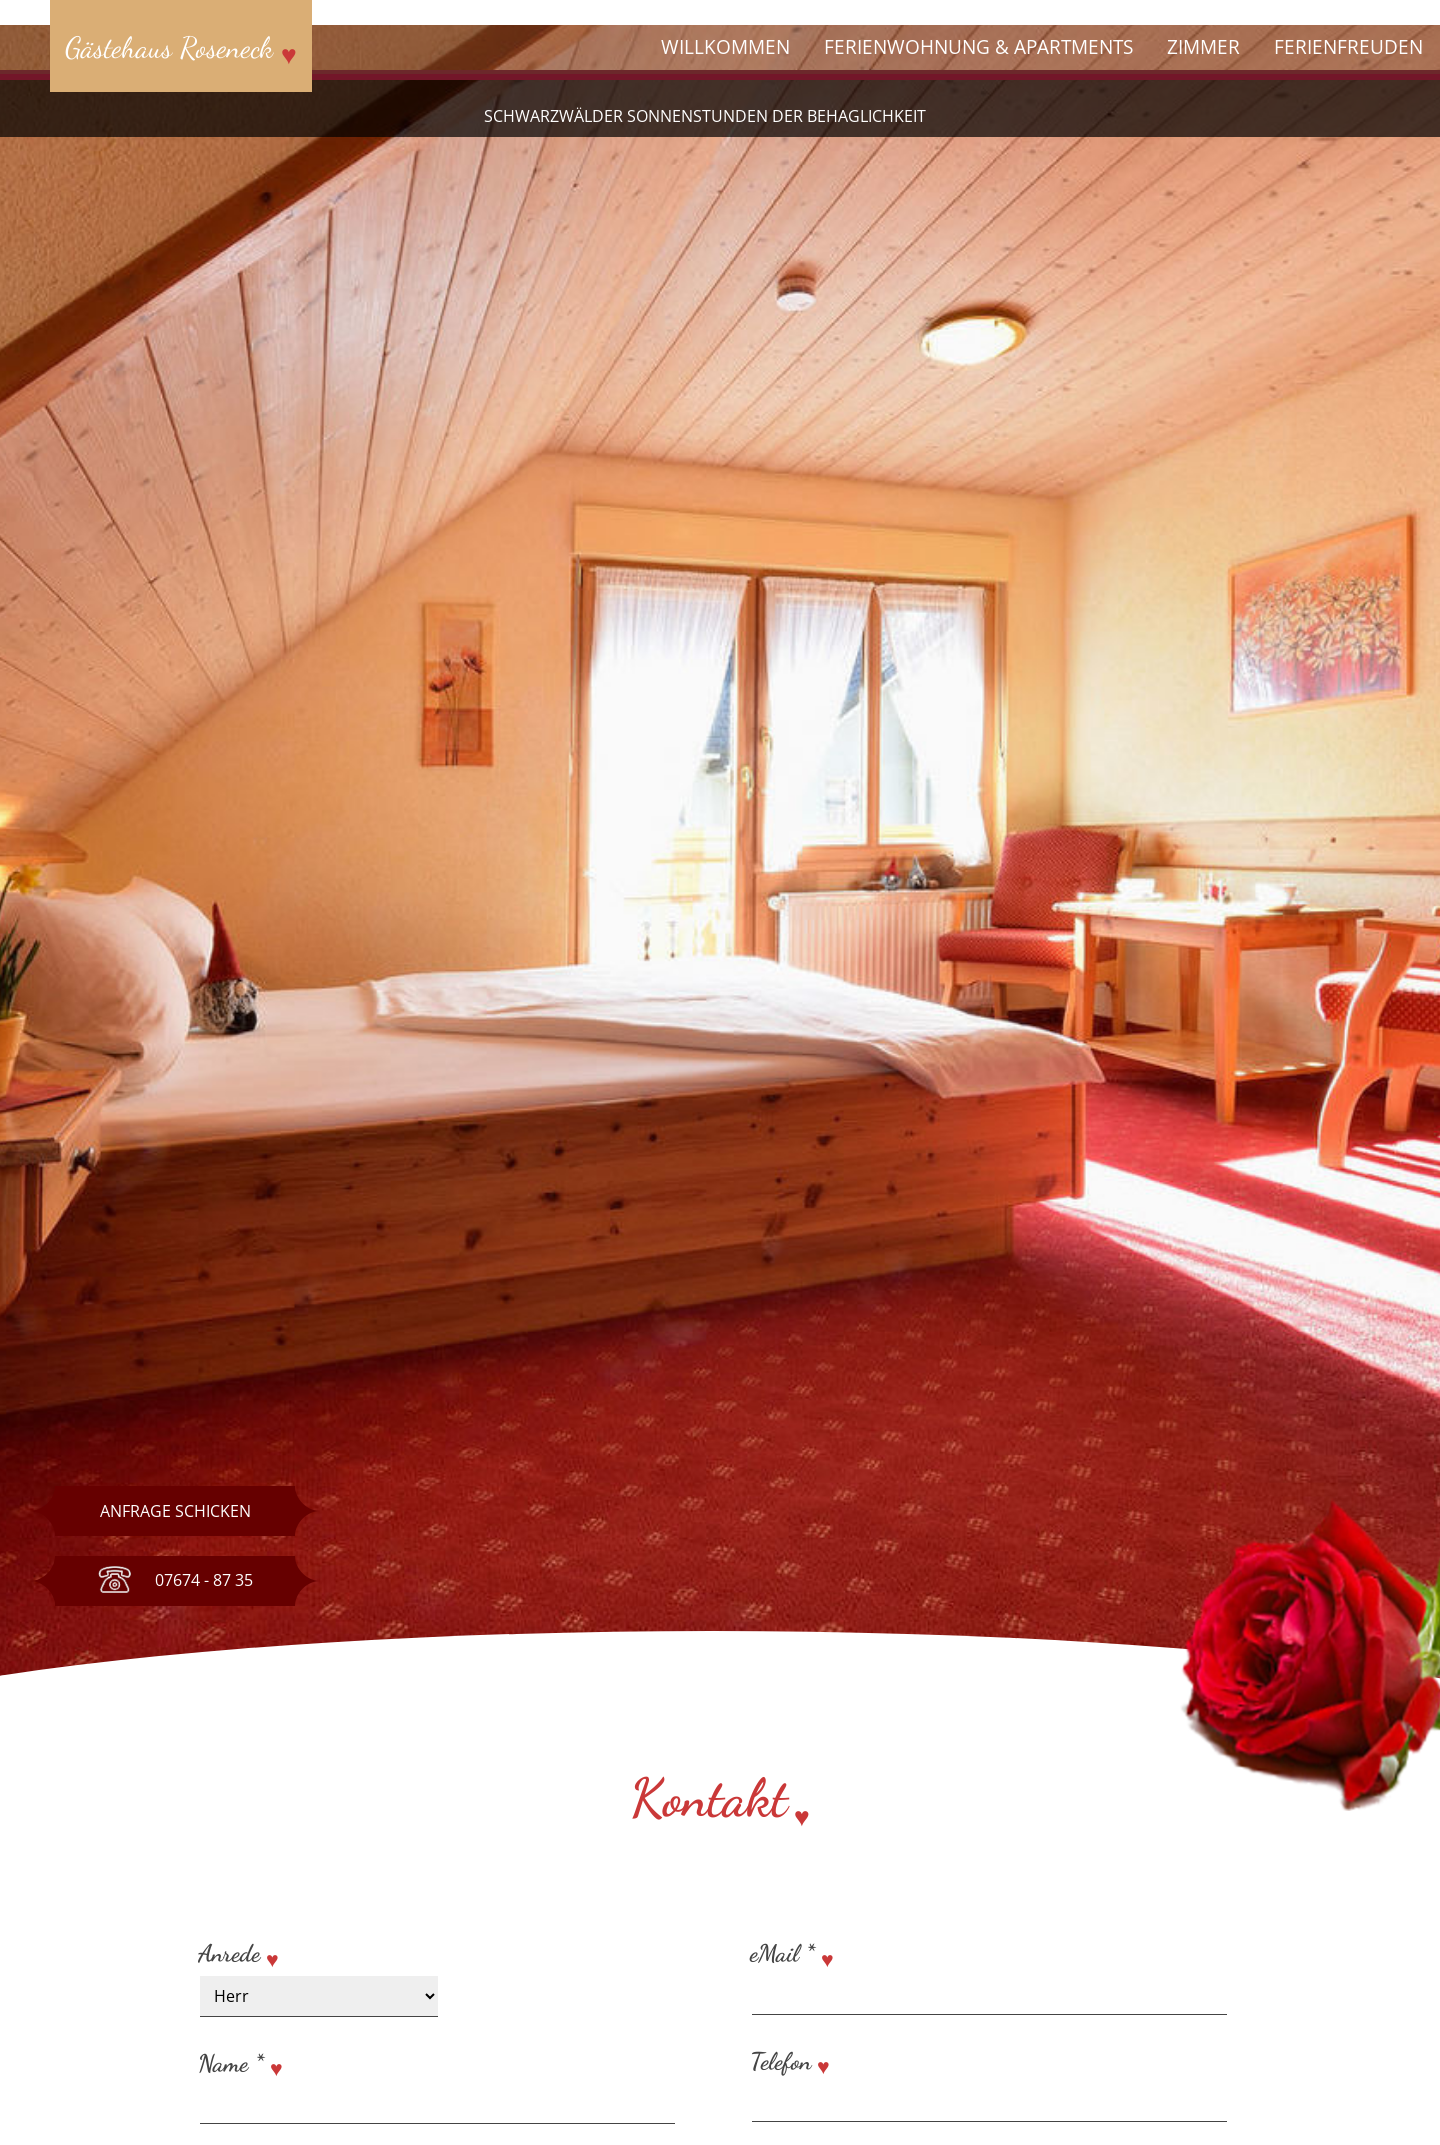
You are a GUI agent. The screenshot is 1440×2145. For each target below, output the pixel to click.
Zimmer (1203, 46)
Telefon (783, 2061)
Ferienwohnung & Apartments (978, 46)
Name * (231, 2063)
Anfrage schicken (175, 1511)
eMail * (782, 1953)
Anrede (229, 1953)
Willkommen (725, 46)
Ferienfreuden (1348, 46)
